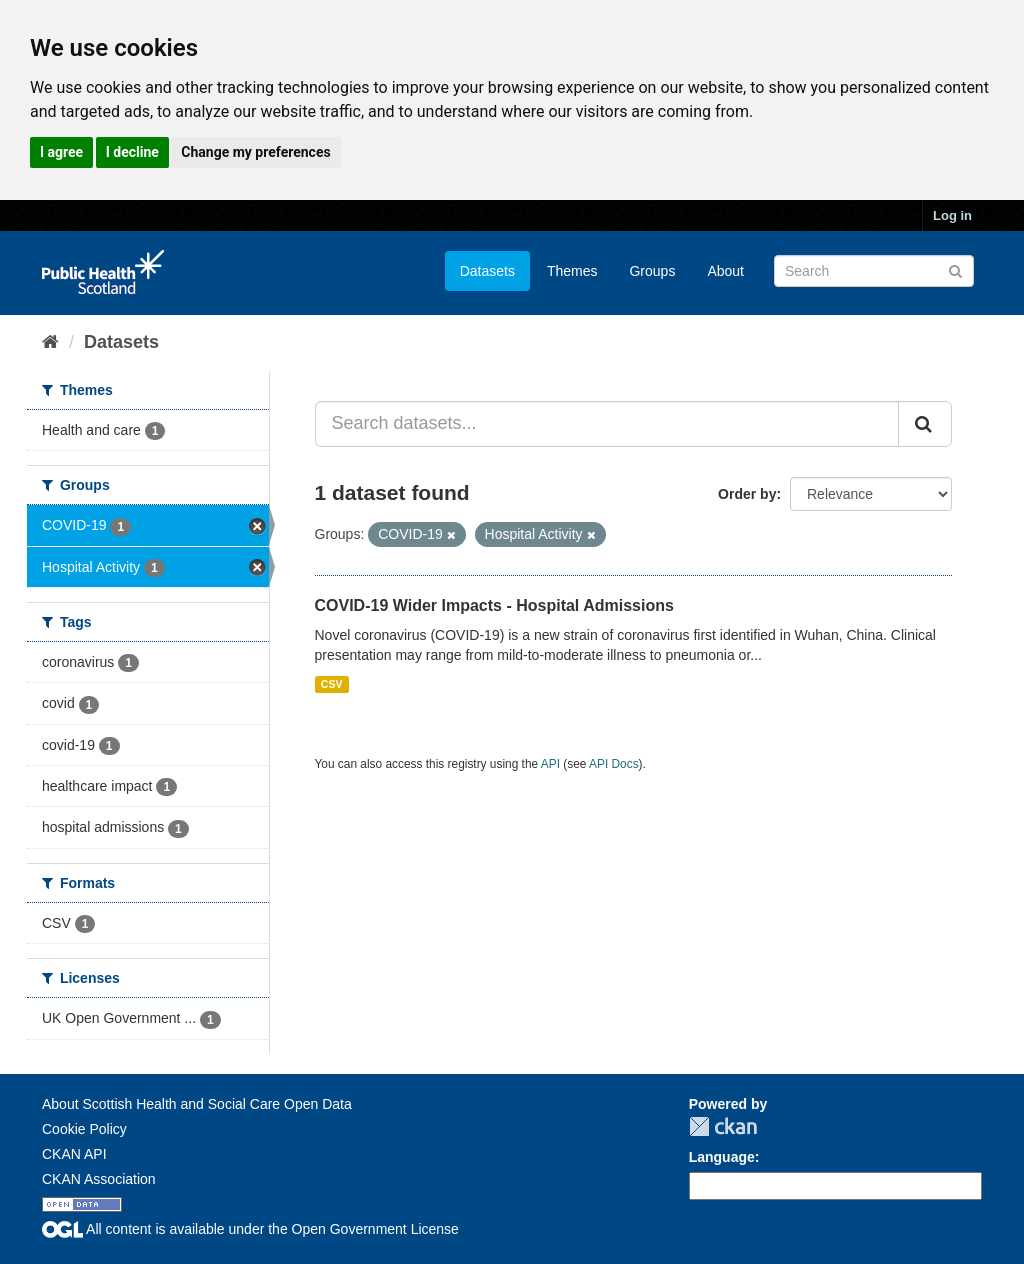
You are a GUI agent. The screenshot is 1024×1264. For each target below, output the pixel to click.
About (725, 271)
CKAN (723, 1126)
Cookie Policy (84, 1129)
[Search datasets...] (607, 424)
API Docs (614, 764)
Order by (747, 494)
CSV (332, 684)
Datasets (487, 271)
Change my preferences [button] (255, 152)
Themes (572, 271)
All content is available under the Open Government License (250, 1229)
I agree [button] (61, 152)
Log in (952, 215)
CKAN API (74, 1154)
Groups (652, 271)
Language (722, 1157)
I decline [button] (132, 152)
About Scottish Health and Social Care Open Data (197, 1104)
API (550, 764)
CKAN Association (99, 1179)
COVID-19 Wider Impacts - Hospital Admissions (494, 605)
